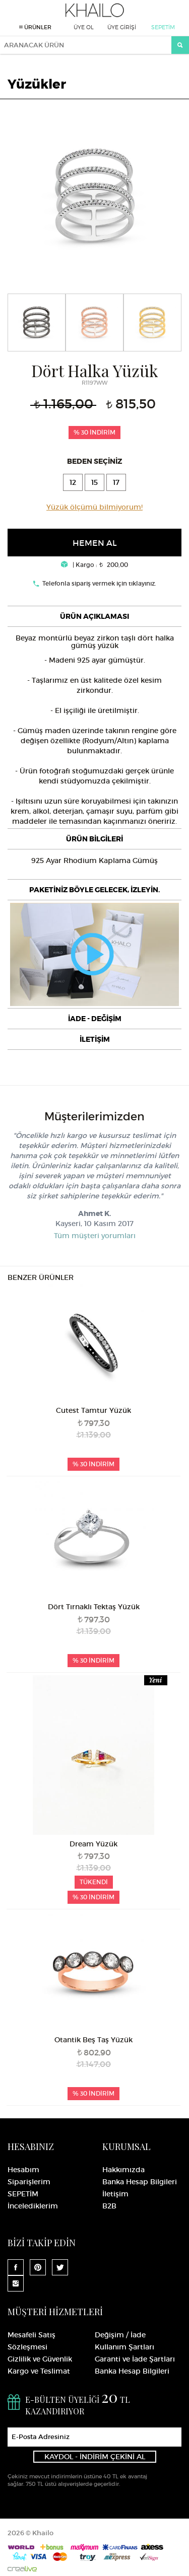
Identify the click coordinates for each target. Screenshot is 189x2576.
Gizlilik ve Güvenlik (40, 2359)
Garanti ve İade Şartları (135, 2359)
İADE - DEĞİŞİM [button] (94, 1018)
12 (73, 482)
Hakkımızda (123, 2169)
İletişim (115, 2193)
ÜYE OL (84, 27)
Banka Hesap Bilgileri (139, 2181)
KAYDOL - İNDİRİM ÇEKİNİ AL (94, 2456)
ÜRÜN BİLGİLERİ (94, 838)
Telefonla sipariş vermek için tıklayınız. (99, 583)
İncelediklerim (33, 2205)
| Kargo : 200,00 (94, 564)
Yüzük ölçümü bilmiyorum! (94, 507)
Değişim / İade (120, 2334)
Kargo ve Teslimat (39, 2371)
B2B (109, 2205)
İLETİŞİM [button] (95, 1039)
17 (116, 482)
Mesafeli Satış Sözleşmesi (31, 2340)
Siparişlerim (29, 2181)
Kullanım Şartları (124, 2346)
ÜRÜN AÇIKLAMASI (94, 616)
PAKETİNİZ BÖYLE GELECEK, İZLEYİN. (94, 889)
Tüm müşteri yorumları (95, 1235)
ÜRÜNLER (35, 27)
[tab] (94, 616)
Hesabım (23, 2169)
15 (94, 482)
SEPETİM (163, 27)
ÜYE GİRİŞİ (121, 27)
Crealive (22, 2568)
